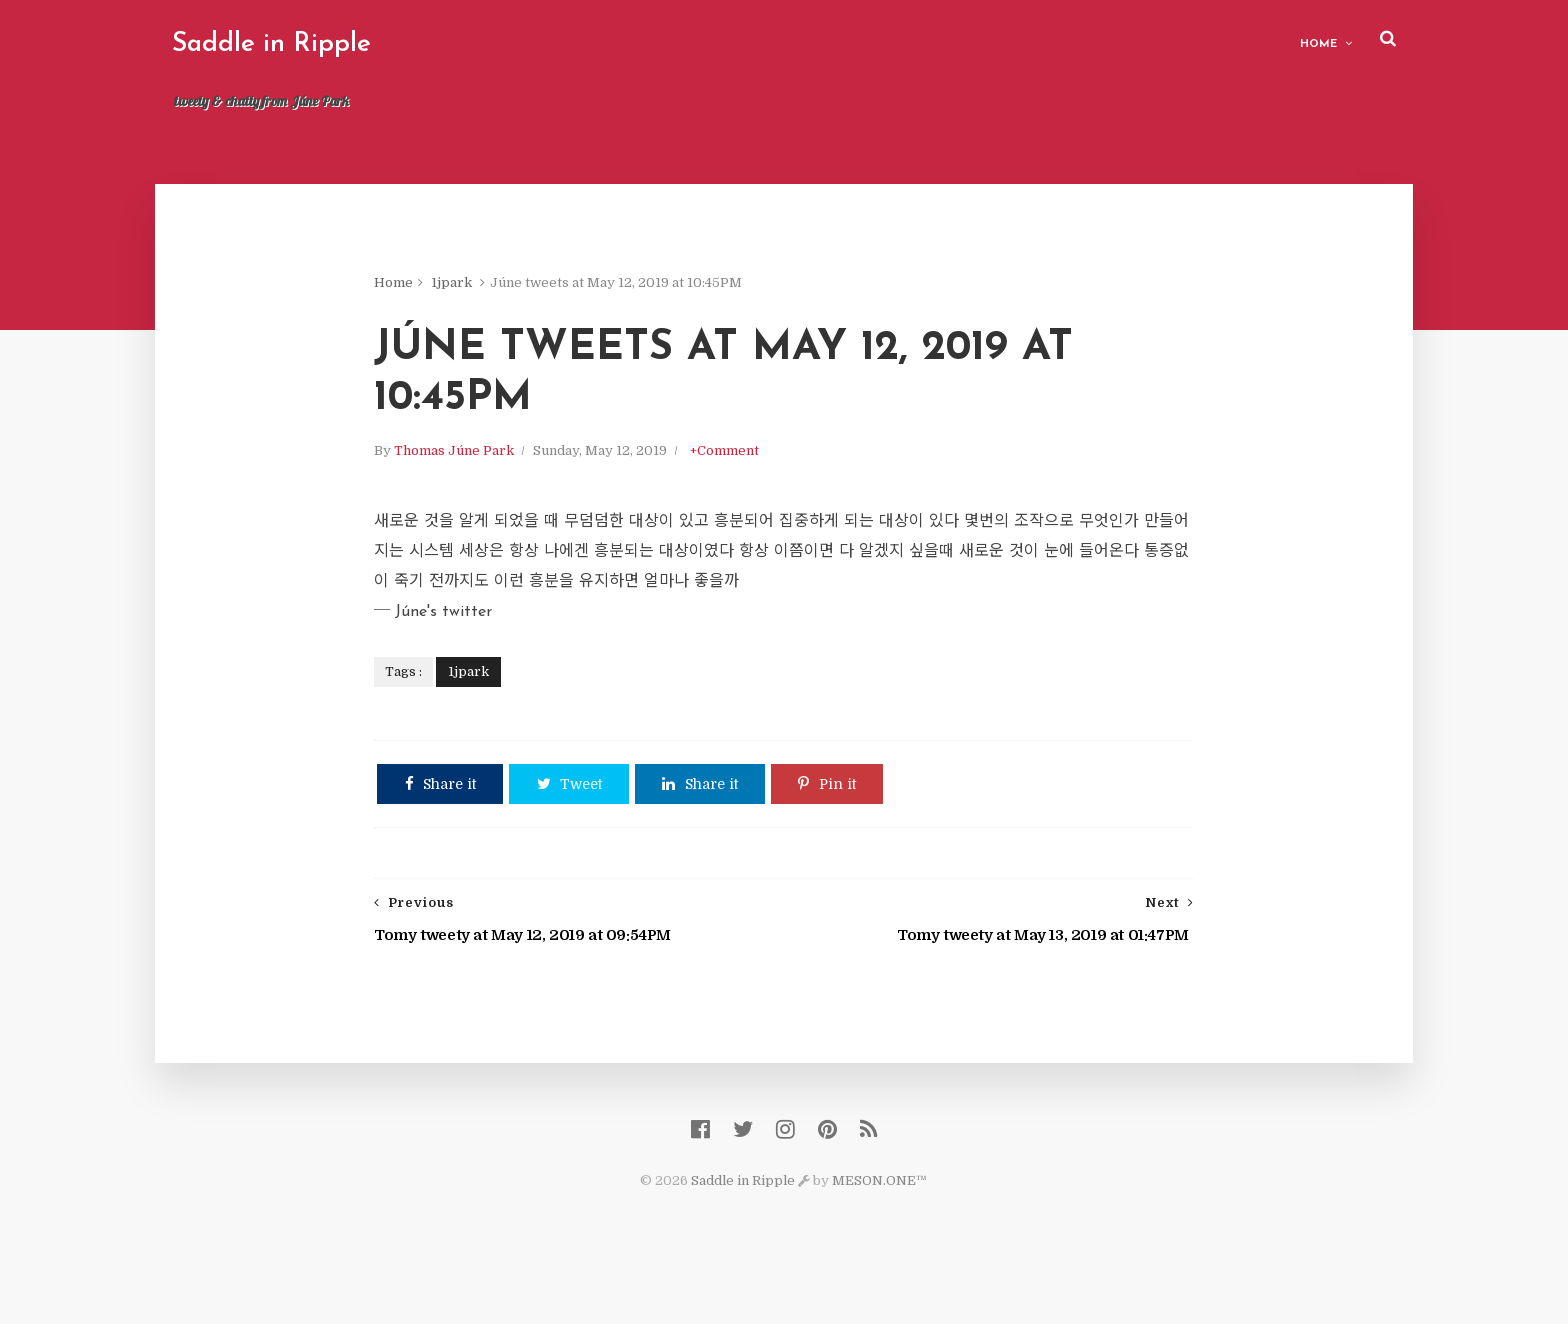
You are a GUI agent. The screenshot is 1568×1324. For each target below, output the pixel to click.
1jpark (497, 289)
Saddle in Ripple (308, 44)
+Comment (770, 472)
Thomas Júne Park (500, 472)
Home (1281, 40)
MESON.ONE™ (880, 1224)
